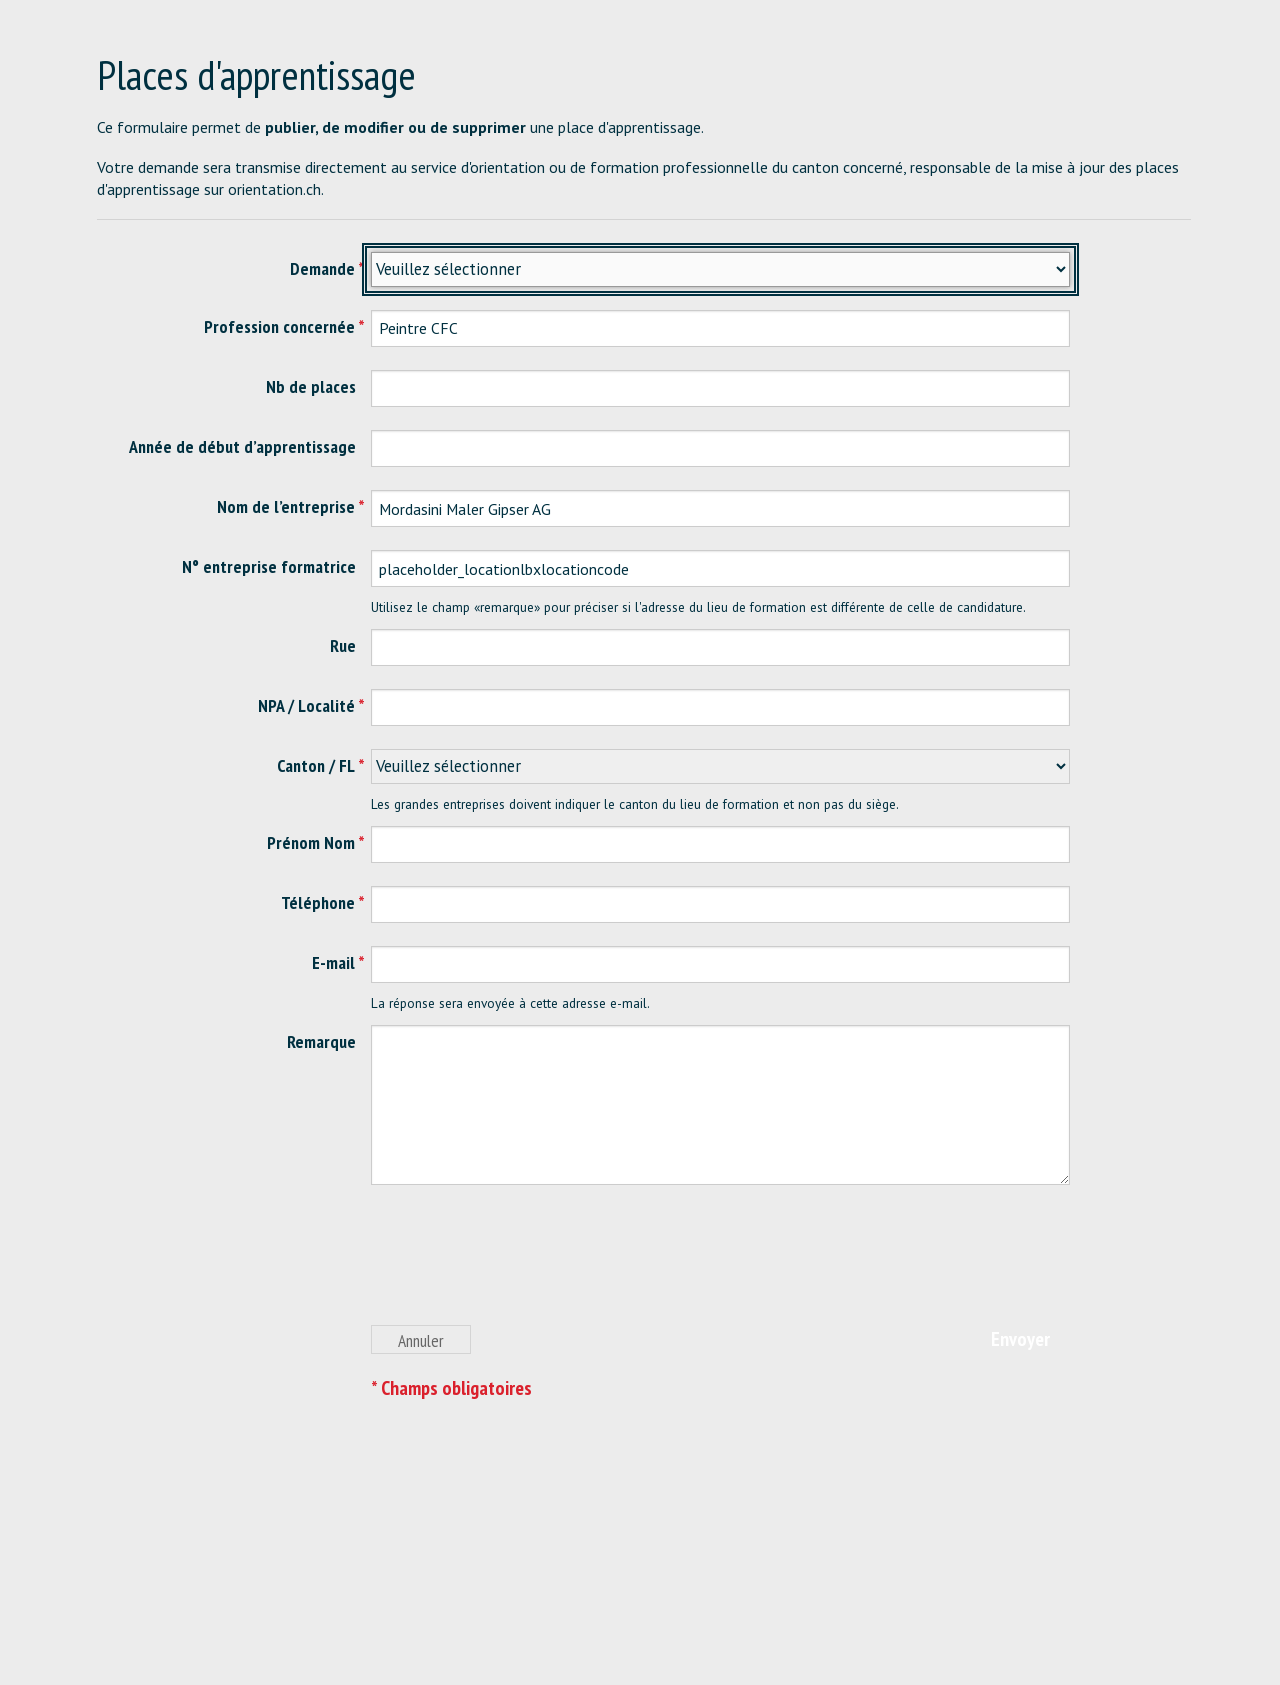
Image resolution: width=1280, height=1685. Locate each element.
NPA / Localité (306, 705)
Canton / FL (316, 765)
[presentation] (523, 1266)
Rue (343, 645)
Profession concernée (279, 326)
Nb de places (311, 386)
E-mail (333, 962)
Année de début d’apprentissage (242, 446)
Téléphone (318, 902)
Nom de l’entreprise (286, 506)
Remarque (321, 1041)
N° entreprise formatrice (269, 566)
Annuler (421, 1340)
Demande (322, 268)
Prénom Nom (311, 842)
